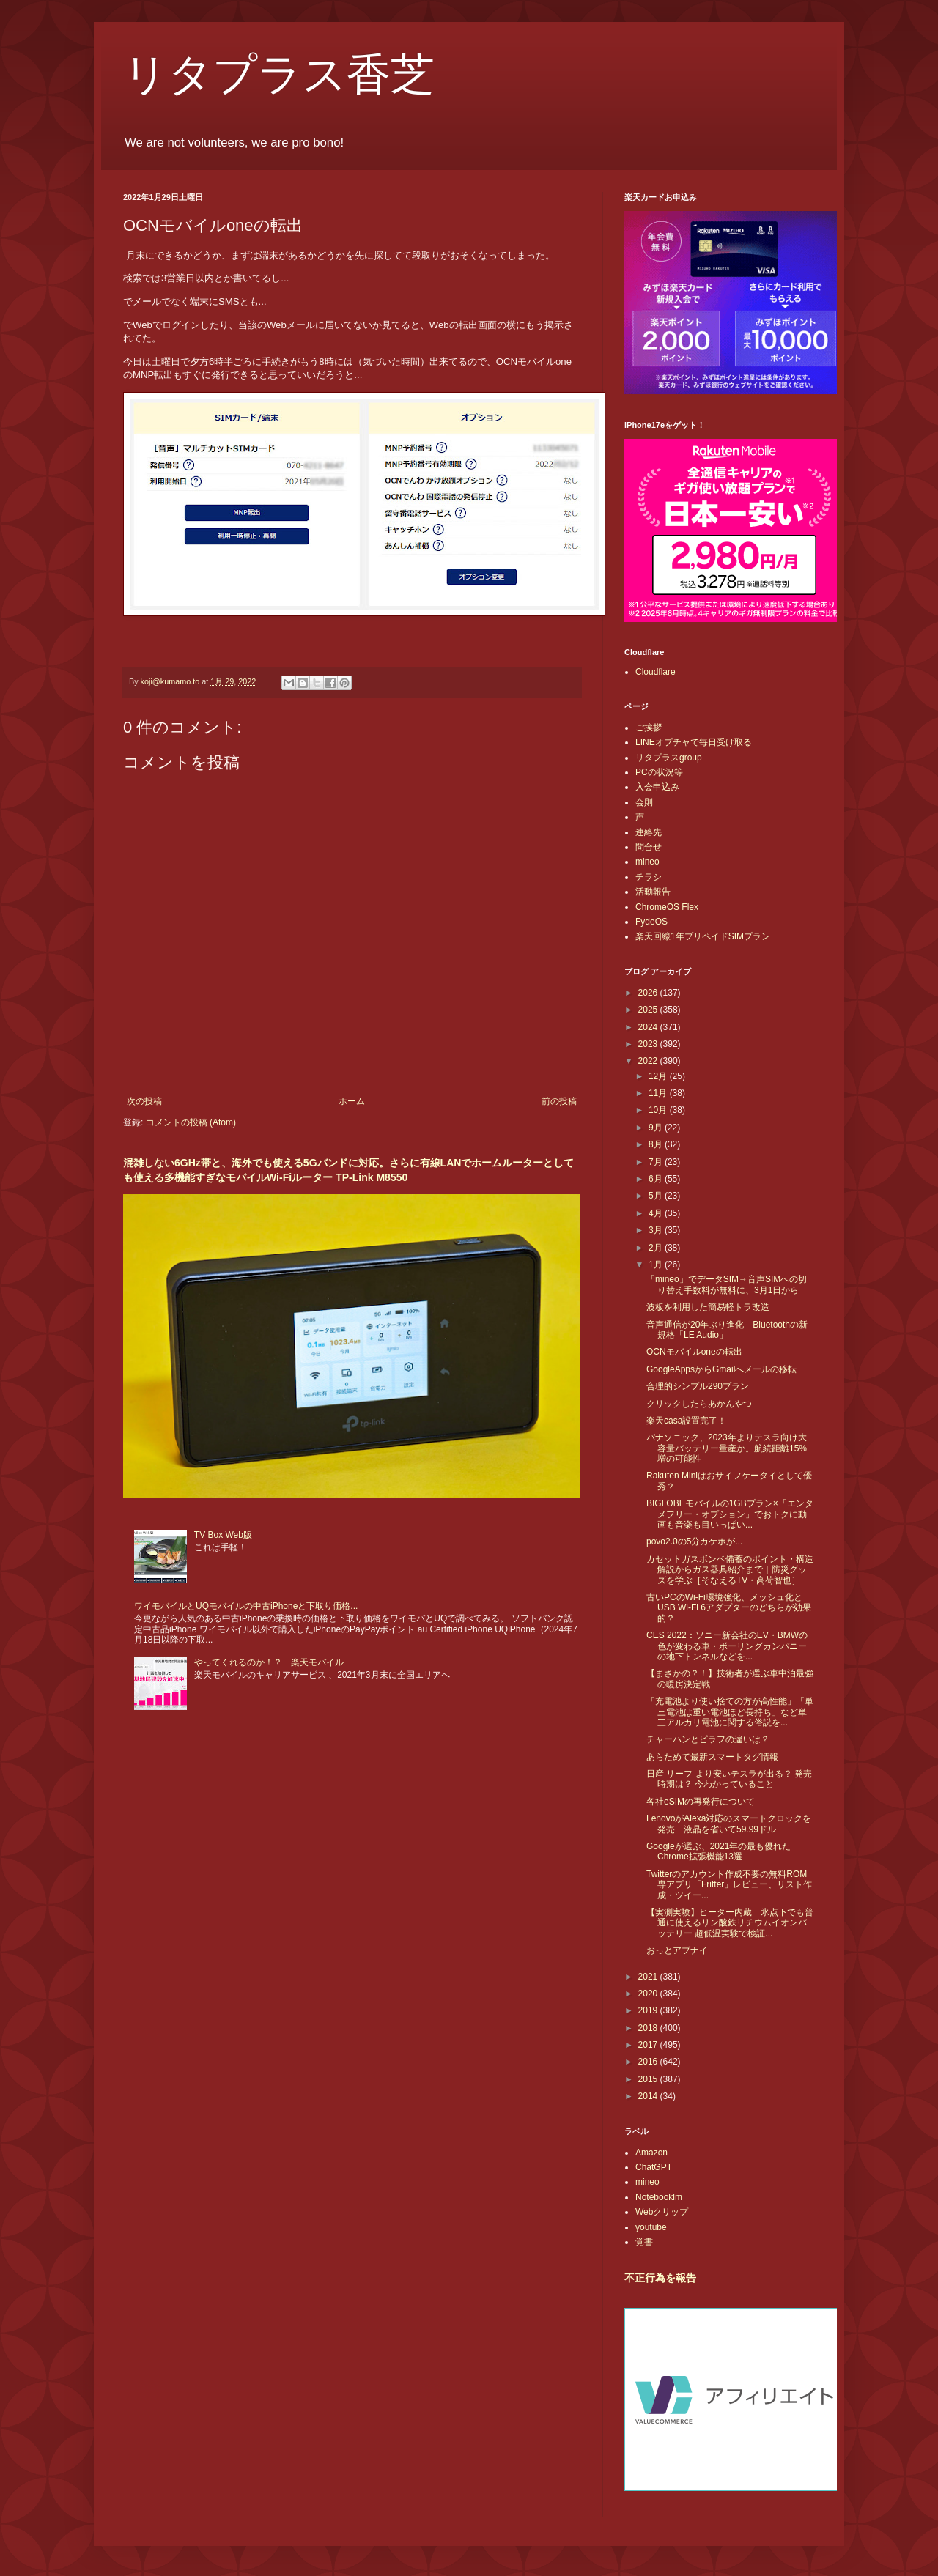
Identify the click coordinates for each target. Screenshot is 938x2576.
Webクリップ (661, 2212)
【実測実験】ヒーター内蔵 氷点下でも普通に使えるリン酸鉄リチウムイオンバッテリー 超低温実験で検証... (729, 1923)
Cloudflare (655, 672)
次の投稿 (144, 1101)
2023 (649, 1044)
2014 (649, 2096)
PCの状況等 (659, 772)
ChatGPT (653, 2167)
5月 (657, 1196)
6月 (657, 1179)
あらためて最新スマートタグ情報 (712, 1757)
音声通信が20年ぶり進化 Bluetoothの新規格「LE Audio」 (727, 1330)
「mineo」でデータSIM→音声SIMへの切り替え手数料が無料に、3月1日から (726, 1284)
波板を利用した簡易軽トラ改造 (707, 1307)
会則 (644, 802)
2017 (649, 2045)
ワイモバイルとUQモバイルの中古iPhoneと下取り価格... (246, 1606)
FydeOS (651, 922)
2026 (649, 993)
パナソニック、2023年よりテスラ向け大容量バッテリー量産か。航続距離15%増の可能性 (726, 1448)
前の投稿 (559, 1101)
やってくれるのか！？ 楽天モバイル (269, 1662)
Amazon (651, 2152)
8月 (657, 1144)
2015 (649, 2079)
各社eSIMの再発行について (700, 1801)
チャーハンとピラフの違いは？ (707, 1739)
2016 (649, 2062)
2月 (657, 1248)
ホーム (352, 1101)
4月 (657, 1213)
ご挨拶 (648, 727)
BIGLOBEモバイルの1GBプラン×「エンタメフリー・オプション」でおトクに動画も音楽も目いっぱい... (729, 1514)
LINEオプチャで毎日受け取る (693, 742)
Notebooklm (658, 2197)
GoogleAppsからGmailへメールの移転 (721, 1369)
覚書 (644, 2242)
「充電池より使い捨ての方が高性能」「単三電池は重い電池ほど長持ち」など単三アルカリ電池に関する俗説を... (729, 1712)
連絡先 (648, 832)
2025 (649, 1009)
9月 (657, 1127)
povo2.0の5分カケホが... (694, 1541)
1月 (657, 1264)
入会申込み (657, 787)
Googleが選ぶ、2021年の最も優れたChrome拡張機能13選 (718, 1851)
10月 (659, 1110)
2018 (649, 2028)
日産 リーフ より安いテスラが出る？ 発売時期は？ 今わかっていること (729, 1779)
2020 (649, 1993)
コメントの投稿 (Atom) (191, 1122)
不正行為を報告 (660, 2278)
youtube (651, 2227)
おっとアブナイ (677, 1950)
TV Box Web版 (223, 1535)
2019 (649, 2010)
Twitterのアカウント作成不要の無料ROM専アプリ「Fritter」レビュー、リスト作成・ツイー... (729, 1884)
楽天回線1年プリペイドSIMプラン (702, 936)
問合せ (648, 847)
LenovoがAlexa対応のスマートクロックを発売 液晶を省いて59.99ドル (728, 1823)
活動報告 (653, 892)
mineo (647, 861)
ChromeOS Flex (666, 907)
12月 (659, 1076)
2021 (649, 1977)
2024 (649, 1027)
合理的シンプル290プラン (697, 1386)
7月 (657, 1162)
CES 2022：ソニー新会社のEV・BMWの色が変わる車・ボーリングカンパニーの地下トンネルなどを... (727, 1646)
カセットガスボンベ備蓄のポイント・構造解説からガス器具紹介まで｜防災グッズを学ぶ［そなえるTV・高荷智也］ (729, 1569)
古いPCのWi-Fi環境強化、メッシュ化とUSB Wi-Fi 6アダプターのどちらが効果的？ (728, 1608)
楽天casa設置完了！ (686, 1420)
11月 (659, 1093)
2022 (649, 1061)
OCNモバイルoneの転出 (694, 1352)
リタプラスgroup (668, 757)
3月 (657, 1230)
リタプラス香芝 (279, 75)
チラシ (648, 877)
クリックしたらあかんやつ (699, 1404)
